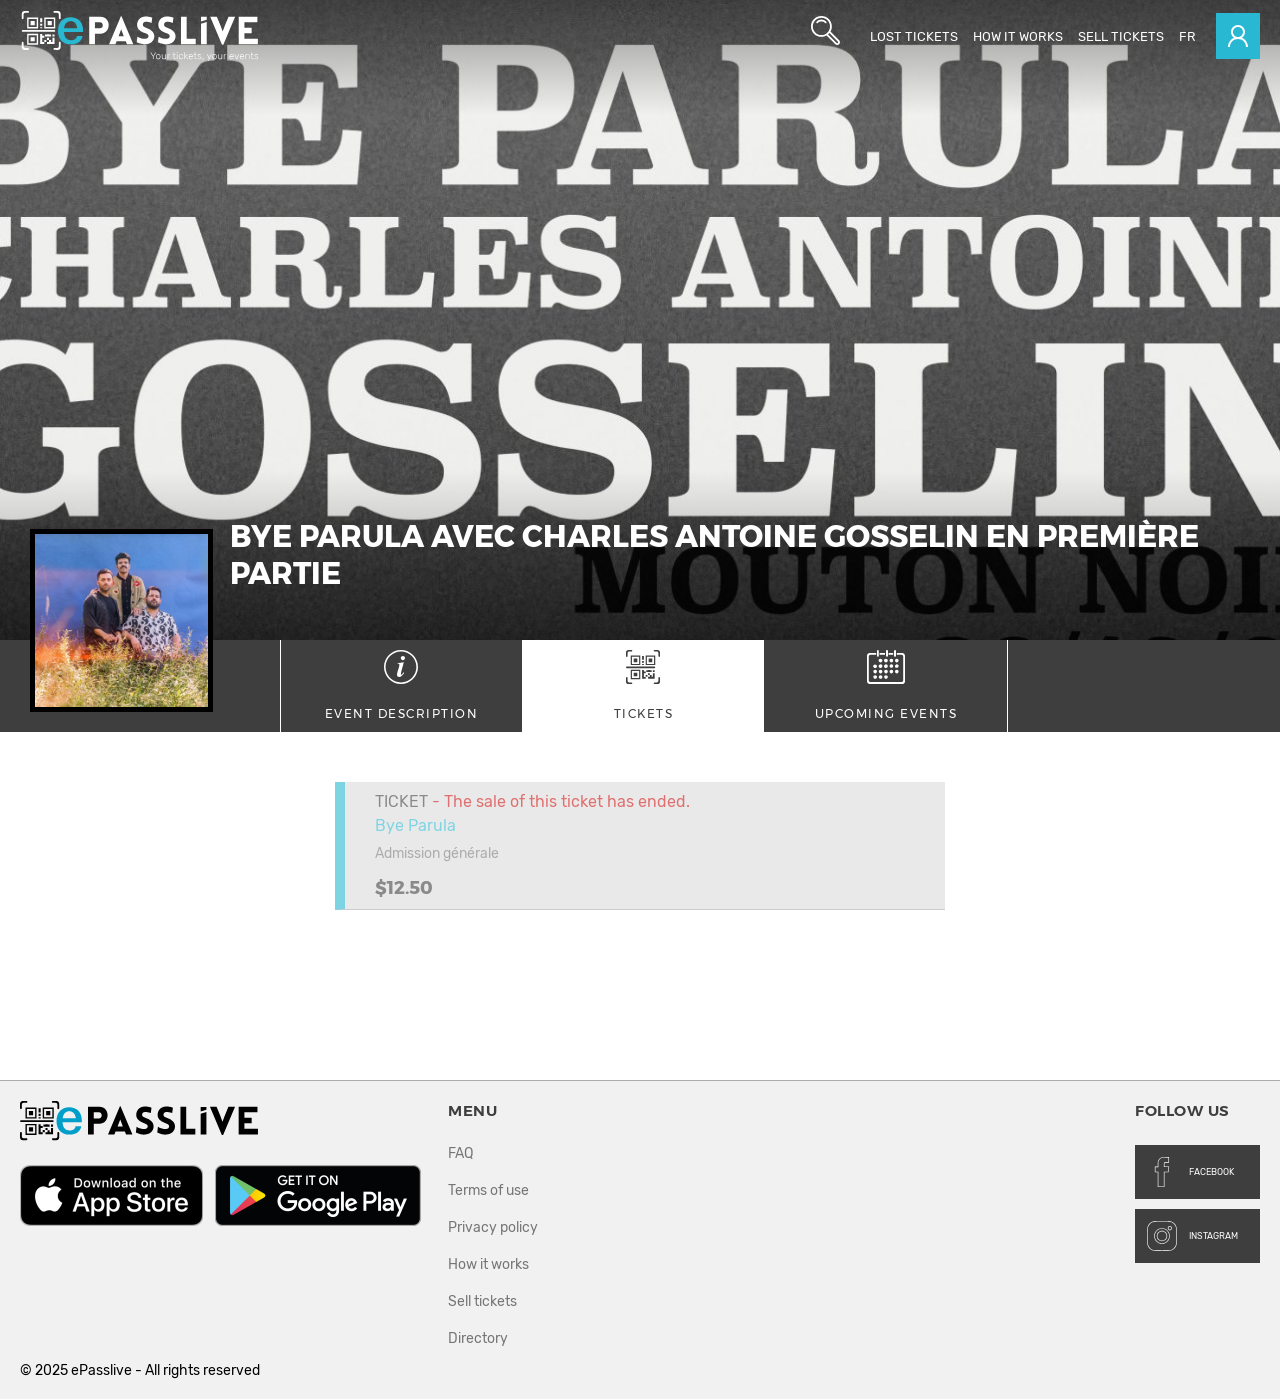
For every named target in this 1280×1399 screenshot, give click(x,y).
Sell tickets (1121, 36)
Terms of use (488, 1190)
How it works (1018, 36)
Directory (478, 1338)
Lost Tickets (914, 36)
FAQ (460, 1153)
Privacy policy (493, 1227)
